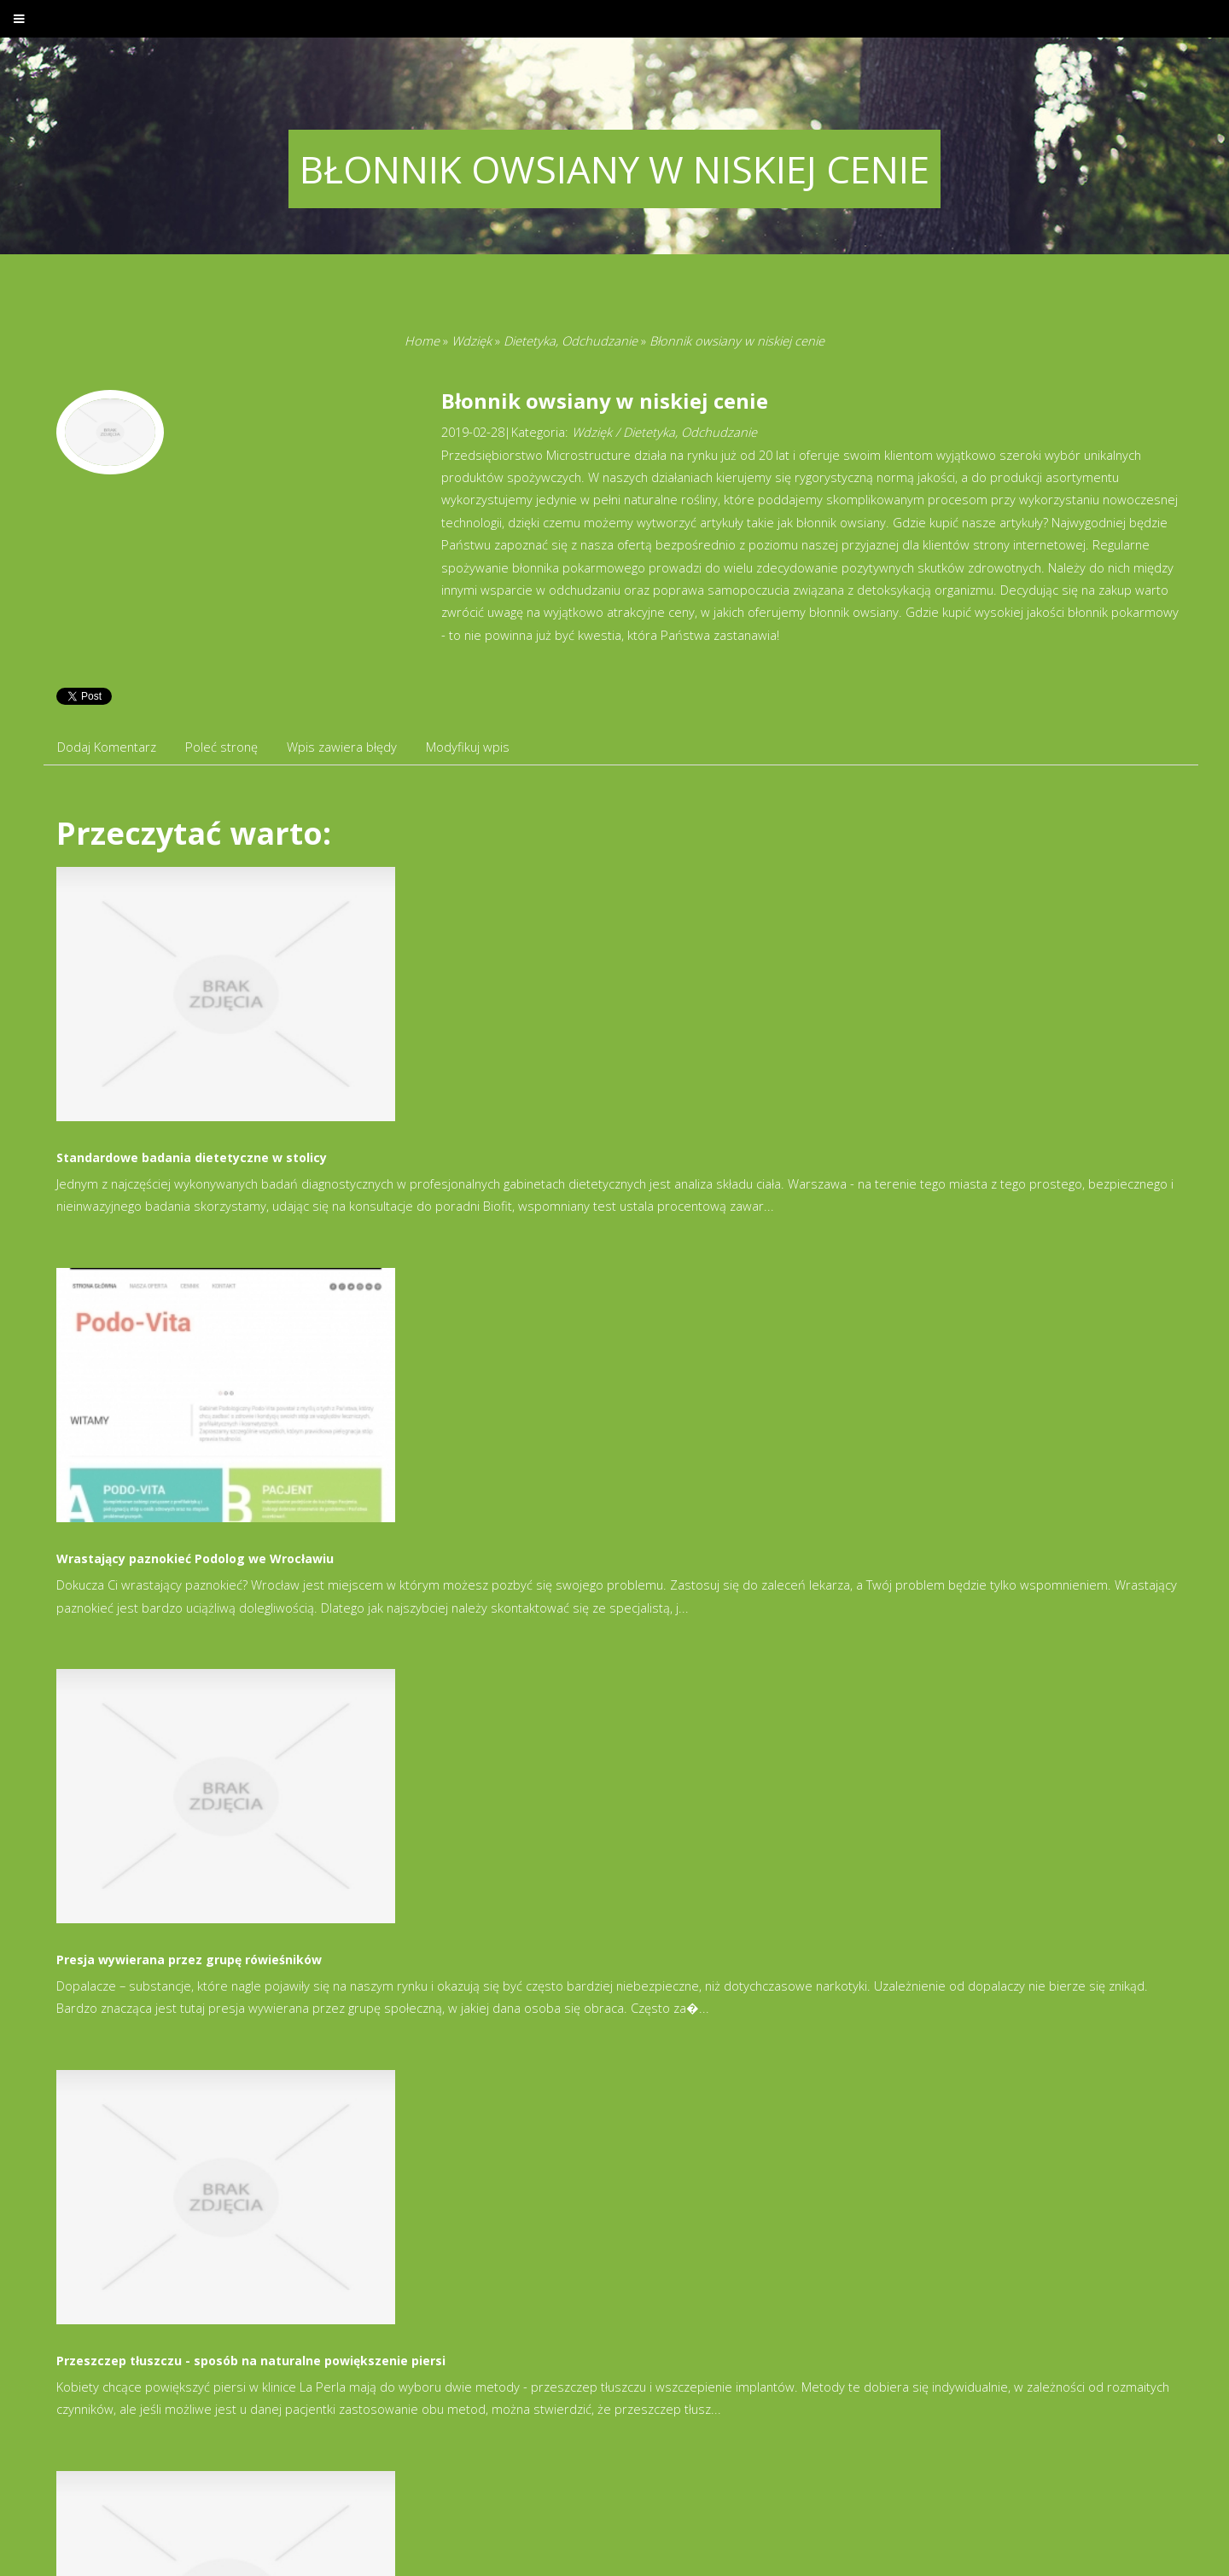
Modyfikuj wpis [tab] (468, 746)
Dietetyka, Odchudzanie (571, 340)
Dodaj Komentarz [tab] (106, 746)
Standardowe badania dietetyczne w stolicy (191, 1157)
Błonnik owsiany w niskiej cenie (736, 340)
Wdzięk (471, 340)
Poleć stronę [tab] (221, 746)
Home (422, 340)
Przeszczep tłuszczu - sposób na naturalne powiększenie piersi (251, 2360)
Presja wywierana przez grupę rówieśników (189, 1959)
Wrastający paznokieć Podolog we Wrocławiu (195, 1558)
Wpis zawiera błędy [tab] (342, 746)
